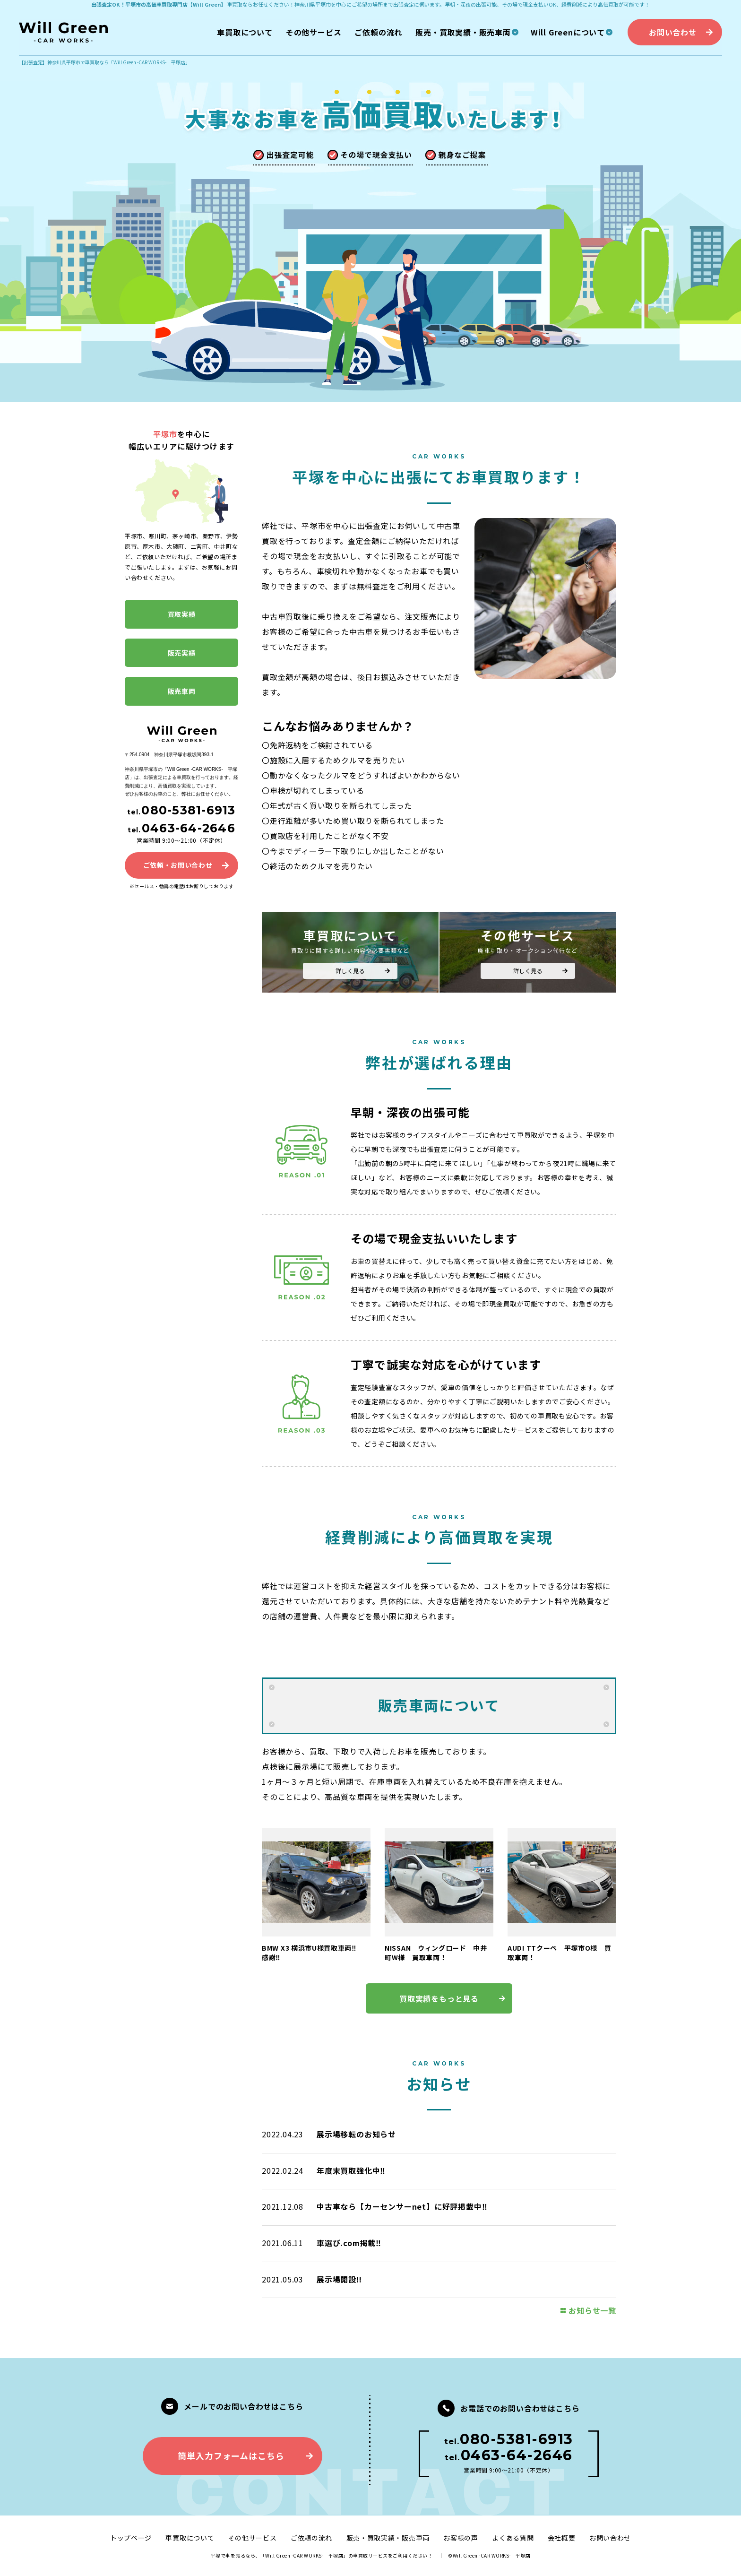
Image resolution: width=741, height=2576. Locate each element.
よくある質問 (513, 2537)
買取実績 (182, 614)
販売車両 (182, 691)
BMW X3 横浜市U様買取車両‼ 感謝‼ (313, 1952)
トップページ (131, 2537)
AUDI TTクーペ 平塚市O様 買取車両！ (560, 1952)
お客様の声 (460, 2537)
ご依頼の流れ (311, 2537)
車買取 (234, 4)
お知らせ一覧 (592, 2310)
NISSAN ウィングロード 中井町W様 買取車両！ (436, 1952)
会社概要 (562, 2537)
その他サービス (252, 2537)
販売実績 (182, 652)
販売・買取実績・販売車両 (388, 2537)
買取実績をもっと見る (439, 1998)
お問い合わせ (610, 2537)
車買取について (189, 2537)
